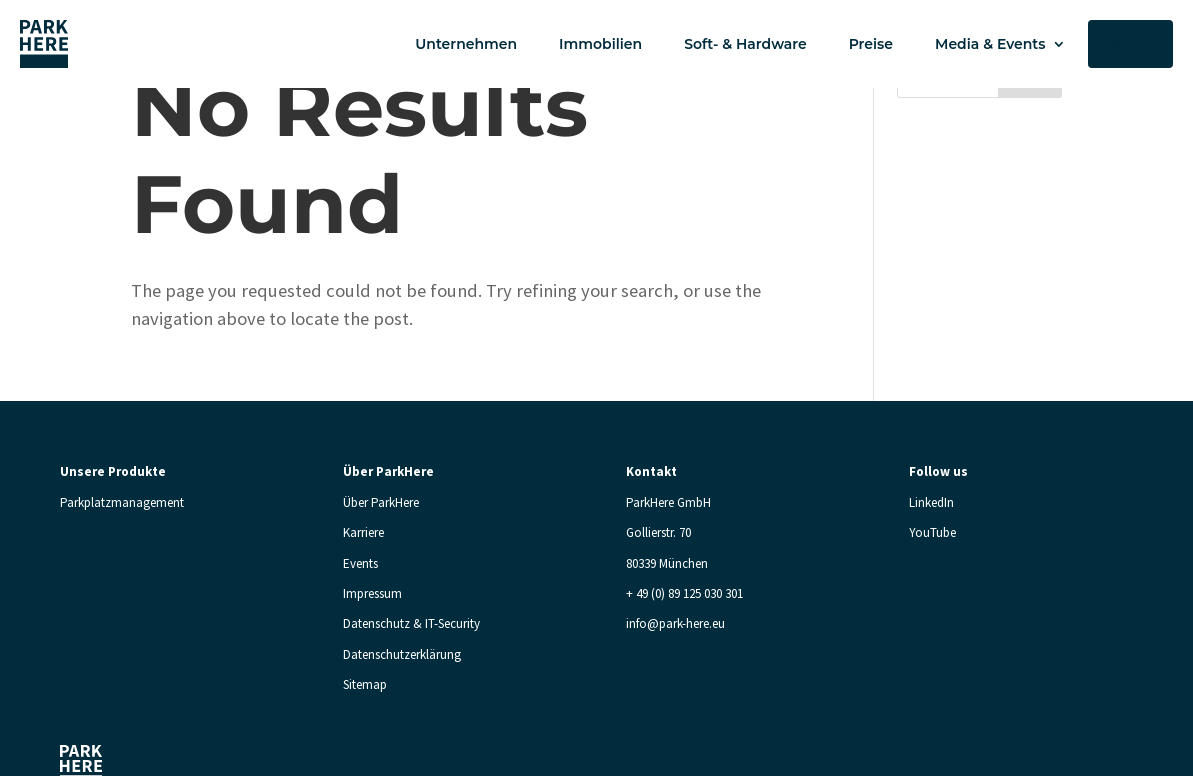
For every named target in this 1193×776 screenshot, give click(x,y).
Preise (871, 44)
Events (360, 563)
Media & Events (990, 44)
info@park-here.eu (675, 623)
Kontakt (1131, 44)
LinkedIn (931, 502)
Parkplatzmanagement (122, 502)
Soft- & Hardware (745, 44)
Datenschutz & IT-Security (411, 623)
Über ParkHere (381, 502)
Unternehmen (466, 44)
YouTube (932, 532)
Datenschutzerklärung (402, 654)
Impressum (372, 593)
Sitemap (365, 684)
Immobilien (600, 44)
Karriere (363, 532)
